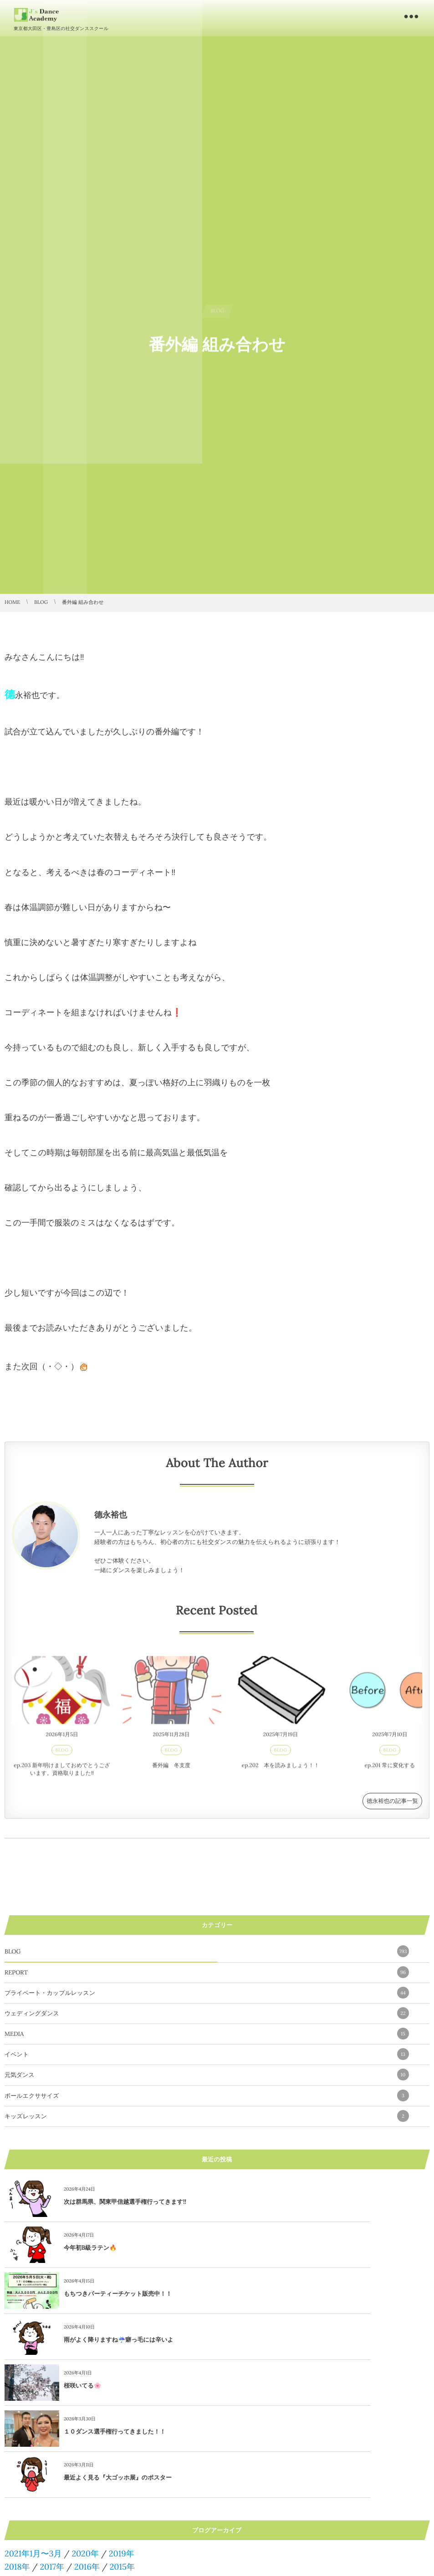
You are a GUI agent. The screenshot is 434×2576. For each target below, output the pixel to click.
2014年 (17, 2441)
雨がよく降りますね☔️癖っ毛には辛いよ (331, 2248)
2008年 (91, 2454)
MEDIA (207, 2034)
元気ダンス (207, 2074)
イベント (207, 2054)
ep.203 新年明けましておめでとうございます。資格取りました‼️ (62, 1775)
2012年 (87, 2441)
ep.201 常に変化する (390, 1771)
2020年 (85, 2415)
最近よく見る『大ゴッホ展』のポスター (118, 2339)
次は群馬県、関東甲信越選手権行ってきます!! (125, 2202)
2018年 (17, 2429)
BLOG (62, 1756)
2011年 (121, 2441)
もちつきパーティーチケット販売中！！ (118, 2248)
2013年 (52, 2441)
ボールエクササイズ (207, 2095)
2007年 (126, 2454)
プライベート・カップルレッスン (207, 1993)
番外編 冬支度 (171, 1771)
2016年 (87, 2429)
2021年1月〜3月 (33, 2415)
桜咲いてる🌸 (82, 2294)
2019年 (121, 2415)
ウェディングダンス (207, 2013)
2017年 (52, 2429)
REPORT (207, 1972)
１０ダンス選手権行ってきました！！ (327, 2294)
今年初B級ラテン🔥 (302, 2202)
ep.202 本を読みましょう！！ (281, 1771)
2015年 (122, 2429)
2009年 (53, 2454)
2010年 (18, 2454)
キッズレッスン (207, 2116)
